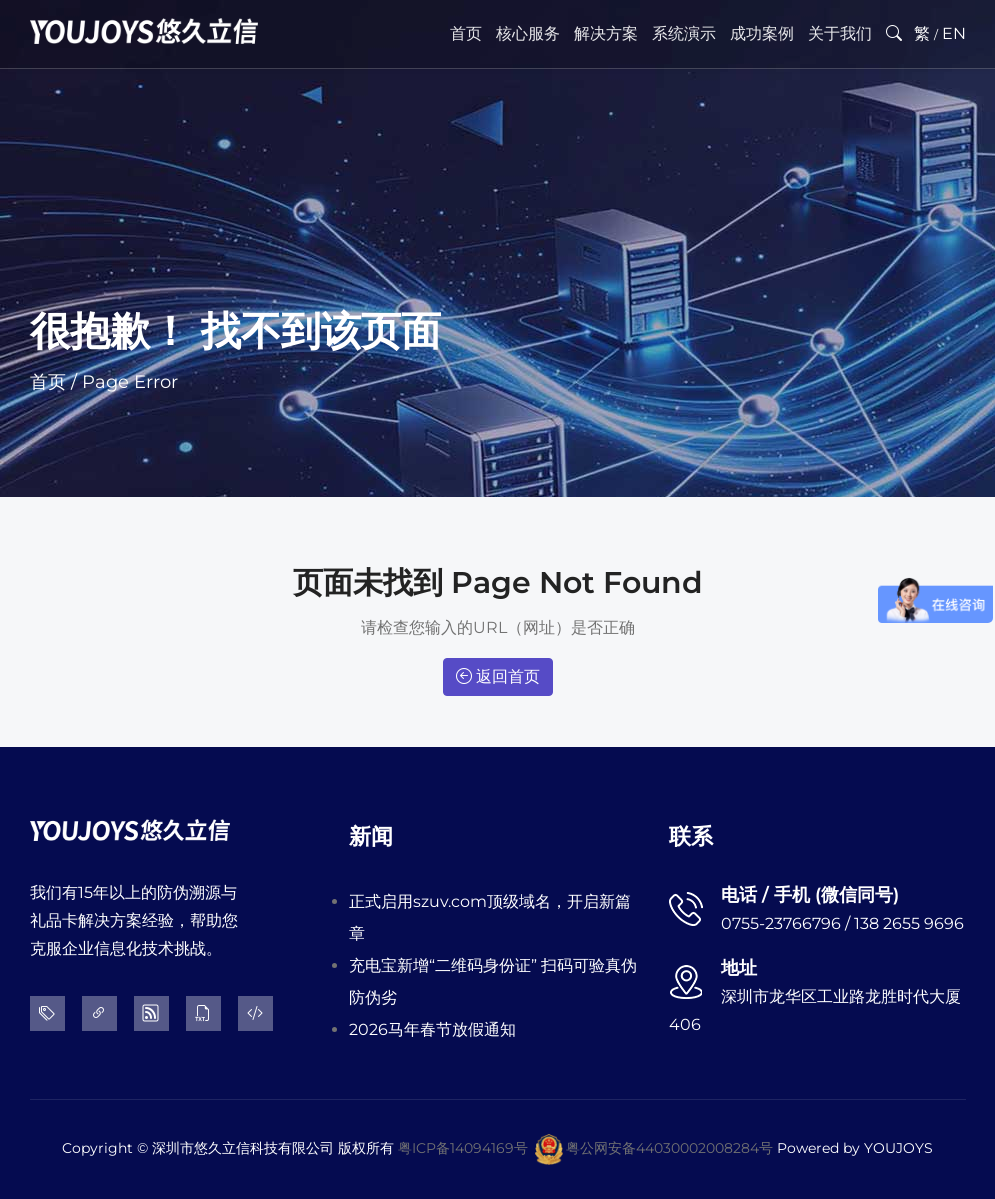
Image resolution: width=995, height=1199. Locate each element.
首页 (466, 33)
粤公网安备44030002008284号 (669, 1148)
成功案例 (762, 33)
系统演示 (684, 33)
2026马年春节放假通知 (432, 1029)
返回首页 (498, 676)
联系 (691, 836)
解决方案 (606, 33)
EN (954, 33)
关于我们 (840, 33)
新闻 (371, 836)
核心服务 (528, 33)
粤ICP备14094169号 (463, 1148)
